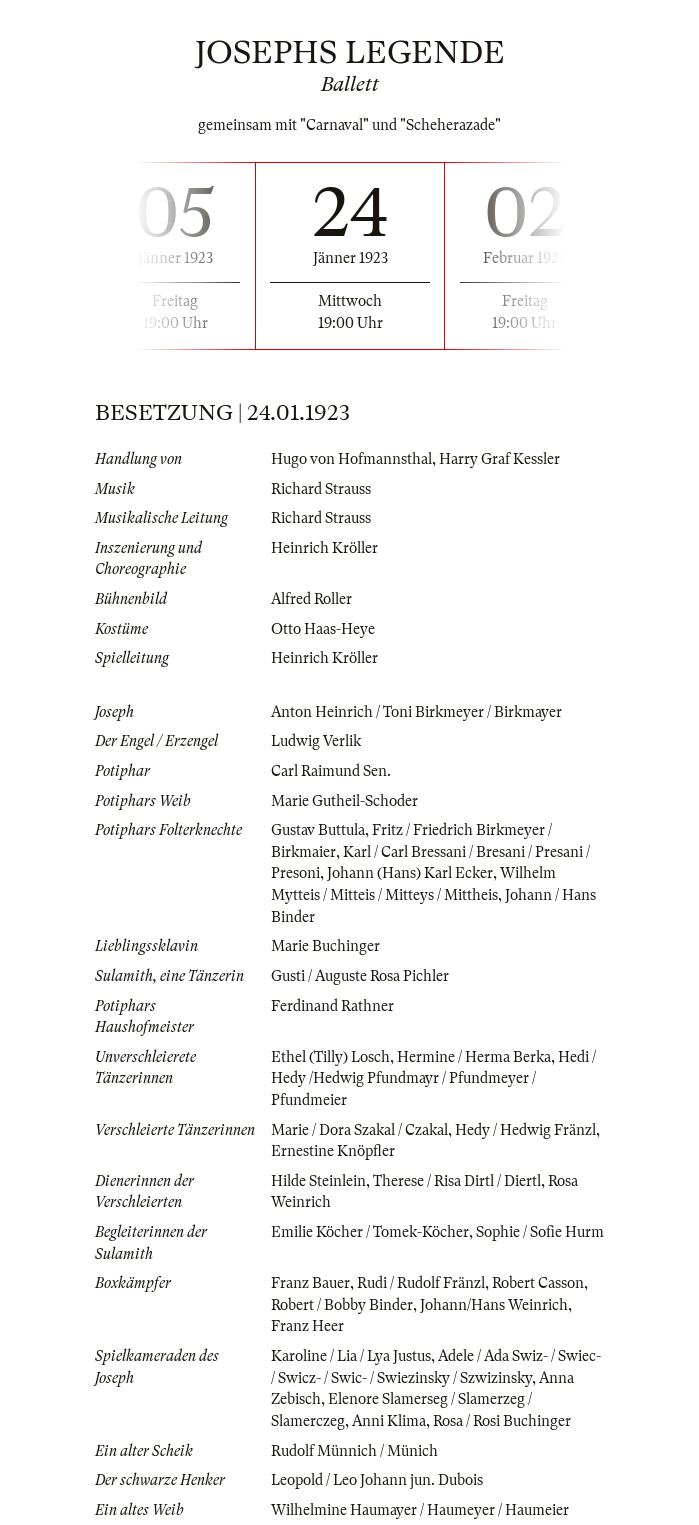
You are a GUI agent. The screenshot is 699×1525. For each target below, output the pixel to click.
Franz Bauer (310, 1283)
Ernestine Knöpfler (333, 1151)
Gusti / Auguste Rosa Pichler (360, 976)
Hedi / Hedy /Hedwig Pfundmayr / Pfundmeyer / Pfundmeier (433, 1078)
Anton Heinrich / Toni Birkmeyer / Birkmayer (416, 712)
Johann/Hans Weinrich (494, 1305)
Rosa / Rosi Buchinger (502, 1421)
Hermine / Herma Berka (474, 1057)
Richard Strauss (321, 489)
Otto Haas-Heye (323, 629)
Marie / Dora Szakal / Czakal (359, 1130)
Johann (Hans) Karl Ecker (410, 873)
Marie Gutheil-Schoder (344, 801)
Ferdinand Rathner (332, 1006)
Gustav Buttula (318, 830)
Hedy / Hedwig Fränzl (525, 1130)
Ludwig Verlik (316, 741)
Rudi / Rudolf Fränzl (421, 1283)
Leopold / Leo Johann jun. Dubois (377, 1480)
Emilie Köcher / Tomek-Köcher (370, 1232)
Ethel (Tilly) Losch (330, 1057)
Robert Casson (538, 1283)
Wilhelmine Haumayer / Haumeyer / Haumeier (420, 1510)
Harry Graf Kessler (499, 459)
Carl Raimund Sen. (331, 771)
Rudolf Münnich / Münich (354, 1451)
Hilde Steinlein (318, 1181)
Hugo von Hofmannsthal (351, 459)
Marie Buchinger (325, 946)
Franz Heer (307, 1326)
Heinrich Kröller (324, 548)
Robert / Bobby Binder (342, 1305)
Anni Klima (389, 1421)
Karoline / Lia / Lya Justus (351, 1356)
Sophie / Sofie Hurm (540, 1232)
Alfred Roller (311, 599)
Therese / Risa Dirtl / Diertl (457, 1181)
